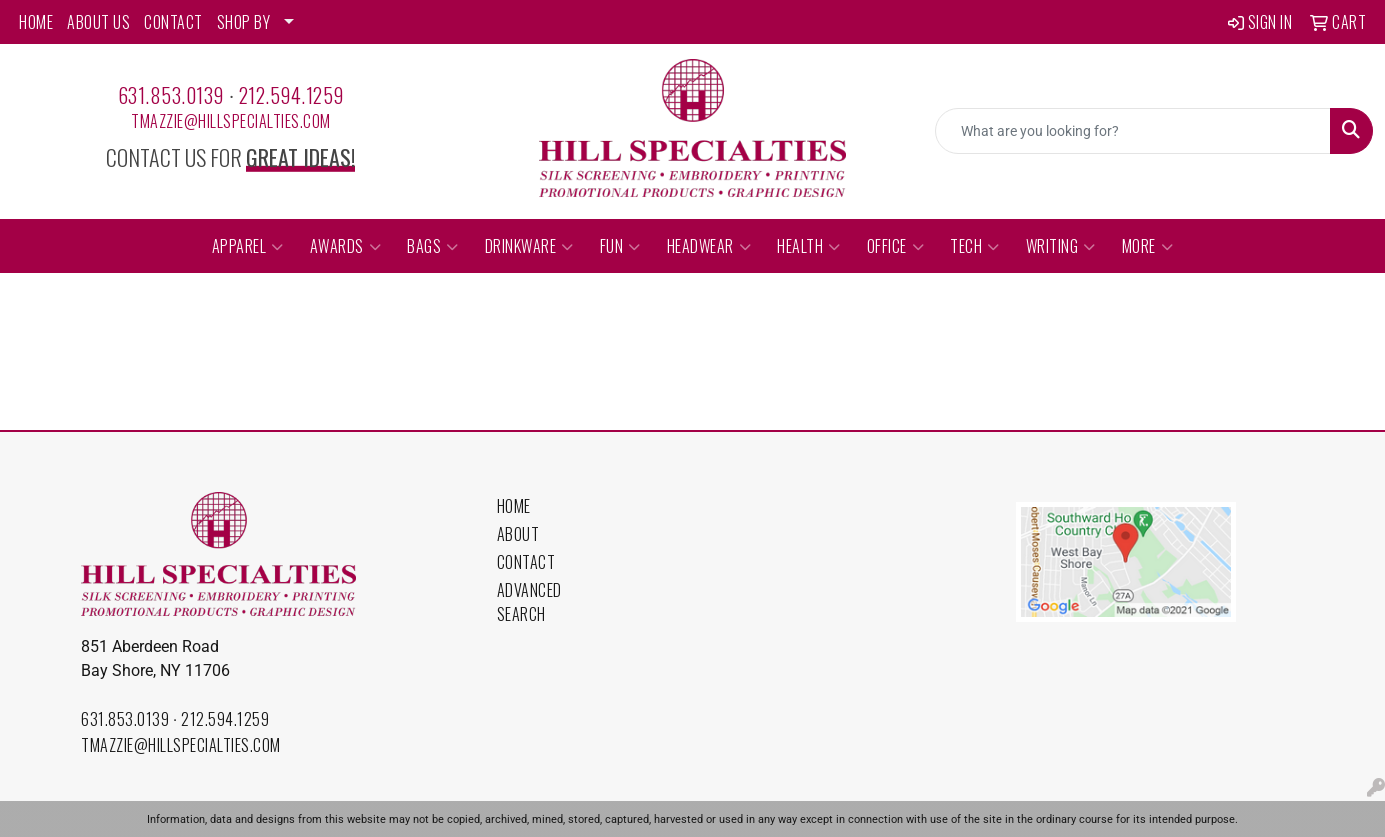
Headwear (709, 246)
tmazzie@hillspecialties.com (231, 121)
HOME (36, 22)
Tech (975, 246)
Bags (433, 246)
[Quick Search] (1133, 131)
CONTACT (173, 22)
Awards (346, 246)
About (518, 534)
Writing (1061, 246)
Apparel (248, 246)
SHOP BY (244, 22)
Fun (620, 246)
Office (896, 246)
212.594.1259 (291, 95)
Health (809, 246)
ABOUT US (98, 22)
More (1148, 246)
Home (514, 506)
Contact (526, 562)
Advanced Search (529, 602)
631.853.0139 (171, 95)
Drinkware (529, 246)
